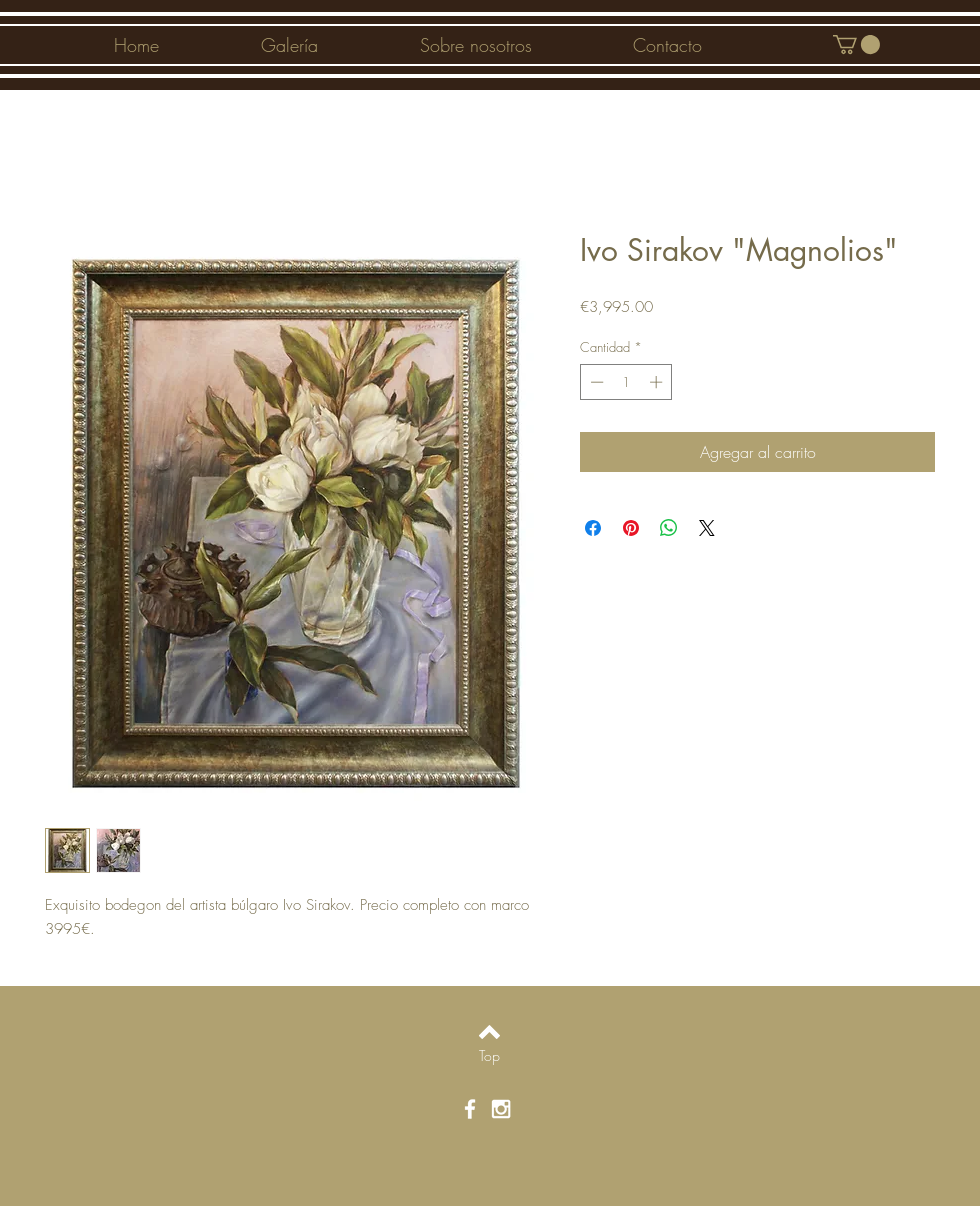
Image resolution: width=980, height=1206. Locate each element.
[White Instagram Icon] (501, 1109)
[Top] (489, 1056)
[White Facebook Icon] (470, 1109)
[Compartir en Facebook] (593, 528)
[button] (856, 44)
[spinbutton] (626, 382)
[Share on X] (707, 528)
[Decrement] (595, 382)
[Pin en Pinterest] (631, 528)
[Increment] (658, 382)
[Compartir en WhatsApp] (669, 528)
